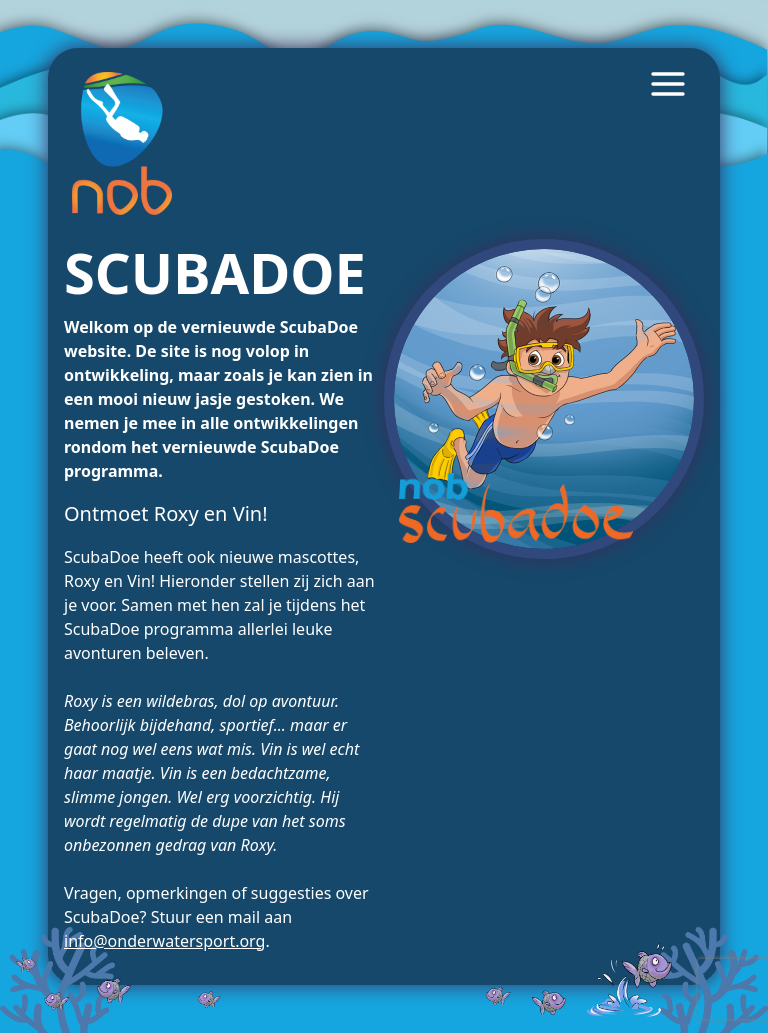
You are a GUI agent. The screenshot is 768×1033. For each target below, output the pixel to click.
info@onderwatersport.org (164, 941)
